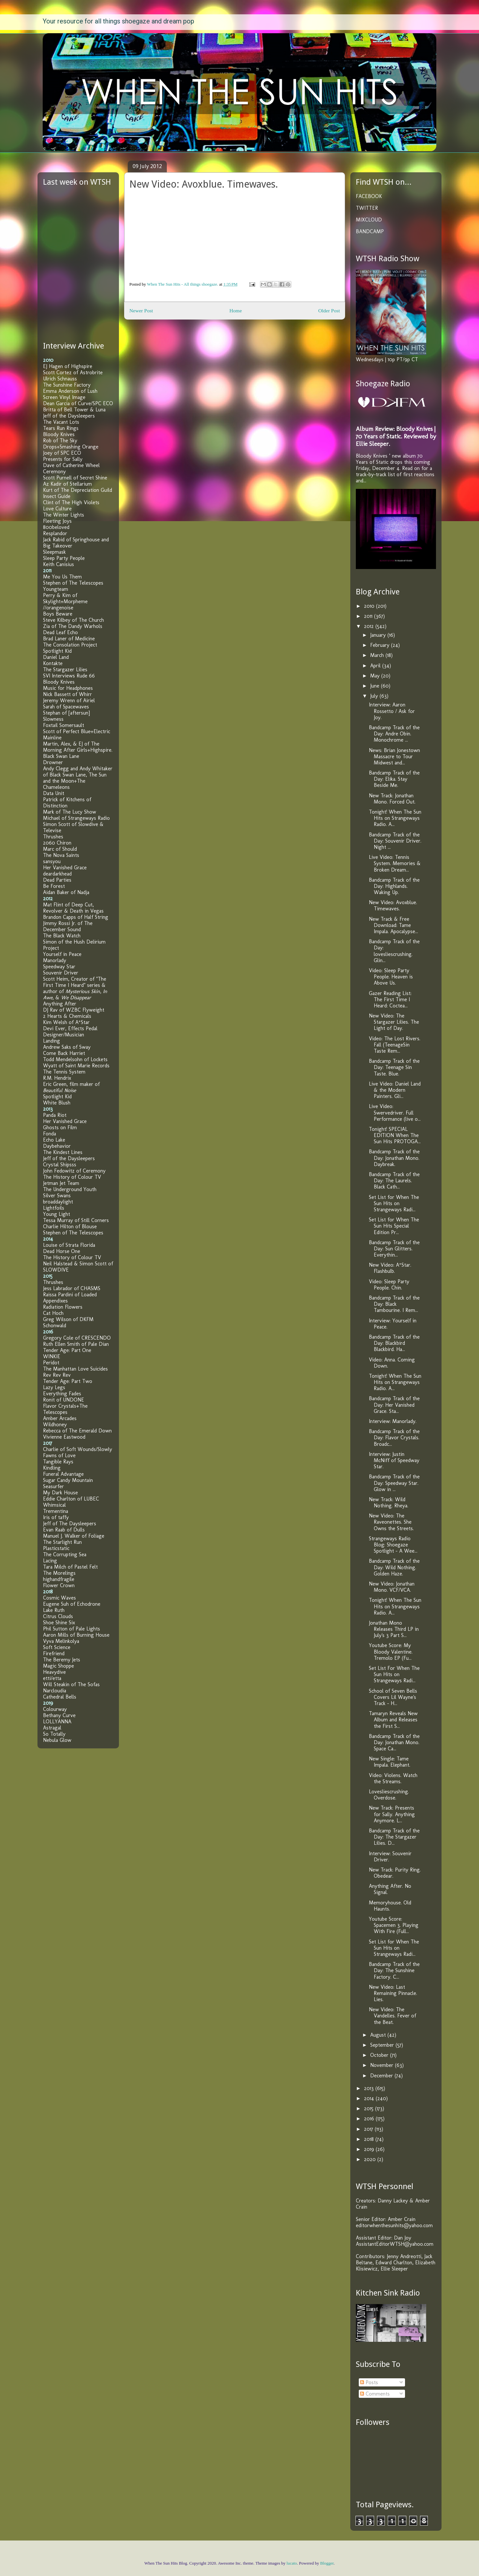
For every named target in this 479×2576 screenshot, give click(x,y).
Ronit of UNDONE (63, 1400)
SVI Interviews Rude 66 (69, 676)
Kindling (52, 1468)
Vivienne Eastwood (64, 1437)
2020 (370, 2159)
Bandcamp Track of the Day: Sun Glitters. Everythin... (394, 1248)
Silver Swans (57, 1195)
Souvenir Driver (60, 973)
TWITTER (367, 208)
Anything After (59, 1004)
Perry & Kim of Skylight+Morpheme (65, 598)
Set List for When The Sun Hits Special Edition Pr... (394, 1226)
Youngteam (55, 589)
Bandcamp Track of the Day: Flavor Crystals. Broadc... (394, 1437)
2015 (369, 2108)
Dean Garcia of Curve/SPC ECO (78, 403)
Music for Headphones (68, 688)
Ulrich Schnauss (60, 379)
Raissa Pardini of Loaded (70, 1294)
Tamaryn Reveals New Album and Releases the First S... (393, 1719)
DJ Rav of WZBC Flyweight (73, 1010)
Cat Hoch (53, 1313)
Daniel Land (56, 657)
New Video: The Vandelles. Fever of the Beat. (392, 2015)
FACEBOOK (369, 196)
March (377, 655)
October (380, 2055)
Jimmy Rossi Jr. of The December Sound (68, 926)
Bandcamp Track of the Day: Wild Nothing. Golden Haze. (394, 1567)
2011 (369, 616)
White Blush (56, 1103)
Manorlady (54, 960)
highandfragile (58, 1579)
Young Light (56, 1214)
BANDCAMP (370, 231)
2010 (370, 606)
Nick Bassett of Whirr (67, 694)
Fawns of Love (59, 1455)
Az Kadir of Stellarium (67, 484)
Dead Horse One (61, 1251)
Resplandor (55, 533)
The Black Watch (61, 935)
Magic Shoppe (58, 1666)
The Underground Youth (69, 1189)
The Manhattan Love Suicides (75, 1369)
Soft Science (56, 1647)
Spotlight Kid (57, 651)
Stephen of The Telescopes (73, 583)
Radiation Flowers (62, 1307)
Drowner (53, 762)
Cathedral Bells (59, 1697)
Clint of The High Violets (71, 502)
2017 (369, 2129)
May (375, 676)
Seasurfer (53, 1486)
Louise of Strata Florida (69, 1245)
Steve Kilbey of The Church (73, 620)
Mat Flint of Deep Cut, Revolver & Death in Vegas (73, 908)
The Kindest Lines (62, 1152)
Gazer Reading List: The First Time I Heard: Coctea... (390, 999)
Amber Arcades (60, 1418)
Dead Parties (57, 880)
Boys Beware (57, 614)
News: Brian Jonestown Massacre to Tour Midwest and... (394, 756)
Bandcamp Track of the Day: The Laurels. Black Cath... (394, 1180)
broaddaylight (58, 1202)
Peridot (51, 1362)
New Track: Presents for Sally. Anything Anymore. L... (392, 1814)
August (378, 2035)
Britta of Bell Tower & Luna (74, 409)
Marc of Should (60, 849)
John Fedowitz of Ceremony (74, 1171)
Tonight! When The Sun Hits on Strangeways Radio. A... (395, 818)
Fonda (49, 1134)
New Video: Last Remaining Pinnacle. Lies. (393, 1993)
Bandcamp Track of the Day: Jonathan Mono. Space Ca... (394, 1742)
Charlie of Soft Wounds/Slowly (77, 1449)
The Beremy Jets (61, 1660)
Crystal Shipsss (59, 1164)
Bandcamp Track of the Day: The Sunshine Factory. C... (394, 1970)
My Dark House (60, 1492)
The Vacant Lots (61, 422)
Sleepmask (54, 552)
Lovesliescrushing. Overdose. (389, 1794)
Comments (375, 2394)
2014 (370, 2098)
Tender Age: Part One (67, 1350)
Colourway (55, 1709)
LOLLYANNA (57, 1721)
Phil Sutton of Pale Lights (71, 1629)
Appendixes (55, 1301)
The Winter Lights (63, 515)
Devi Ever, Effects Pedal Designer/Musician (70, 1031)
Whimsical (54, 1505)
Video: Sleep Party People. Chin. (389, 1284)
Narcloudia (54, 1690)
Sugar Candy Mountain (68, 1480)
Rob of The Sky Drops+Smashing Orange (70, 443)
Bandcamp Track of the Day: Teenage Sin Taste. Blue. (394, 1067)
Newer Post (141, 310)
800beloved (56, 527)
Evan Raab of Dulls (64, 1530)
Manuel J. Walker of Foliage (73, 1536)
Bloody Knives (59, 434)
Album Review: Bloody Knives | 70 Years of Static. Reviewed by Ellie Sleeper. (396, 436)
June (375, 686)
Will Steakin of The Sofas (71, 1684)
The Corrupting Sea (64, 1554)
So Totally (54, 1734)
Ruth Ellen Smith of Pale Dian (76, 1344)
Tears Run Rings (61, 428)
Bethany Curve (59, 1715)
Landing (51, 1041)
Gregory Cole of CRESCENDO (77, 1338)
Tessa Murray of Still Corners (76, 1220)
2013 (369, 2088)
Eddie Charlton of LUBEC (71, 1499)
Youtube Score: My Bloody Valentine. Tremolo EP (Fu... (391, 1651)
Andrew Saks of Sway (67, 1047)
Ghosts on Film (60, 1127)
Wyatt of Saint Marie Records (76, 1065)
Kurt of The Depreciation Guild (77, 490)
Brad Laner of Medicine (69, 638)
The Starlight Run (62, 1542)
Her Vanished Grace (65, 867)
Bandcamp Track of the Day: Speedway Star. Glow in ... (394, 1482)
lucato (291, 2563)
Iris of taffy (56, 1517)
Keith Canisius (58, 564)
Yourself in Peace (62, 954)
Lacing (50, 1561)
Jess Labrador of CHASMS (71, 1288)
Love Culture (57, 508)
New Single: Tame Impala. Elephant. (389, 1762)
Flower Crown (59, 1585)
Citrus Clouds (58, 1616)
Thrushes (53, 836)
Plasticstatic (56, 1548)
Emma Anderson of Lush (70, 391)
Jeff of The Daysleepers (69, 1523)
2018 (369, 2139)
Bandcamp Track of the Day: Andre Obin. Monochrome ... (394, 733)
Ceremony (54, 471)
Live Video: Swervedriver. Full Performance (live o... (395, 1112)
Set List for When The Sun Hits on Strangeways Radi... (394, 1203)
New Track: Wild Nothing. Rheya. (388, 1502)
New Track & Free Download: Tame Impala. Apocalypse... (393, 925)
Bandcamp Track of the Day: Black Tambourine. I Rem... (394, 1304)
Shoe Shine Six (59, 1622)
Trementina (55, 1511)
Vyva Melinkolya (61, 1641)
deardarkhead (57, 874)
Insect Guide (56, 496)
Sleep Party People (64, 558)
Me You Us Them (62, 577)
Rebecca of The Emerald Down (77, 1431)
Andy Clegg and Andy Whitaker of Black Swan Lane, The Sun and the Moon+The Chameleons (77, 777)
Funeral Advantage (63, 1474)
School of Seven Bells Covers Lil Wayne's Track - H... (393, 1697)
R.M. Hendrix (57, 1078)
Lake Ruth (54, 1610)
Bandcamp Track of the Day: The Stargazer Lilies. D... (394, 1837)
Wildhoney (55, 1424)
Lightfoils (53, 1208)
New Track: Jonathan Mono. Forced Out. (392, 798)
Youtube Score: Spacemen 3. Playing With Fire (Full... (393, 1925)
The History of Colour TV (72, 1177)
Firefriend (54, 1653)
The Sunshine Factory (67, 385)
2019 (370, 2149)
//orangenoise (58, 608)
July (375, 696)
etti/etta (52, 1678)
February (380, 645)
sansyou (52, 861)
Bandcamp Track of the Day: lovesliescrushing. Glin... (394, 950)
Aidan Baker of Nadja (66, 892)
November (382, 2065)
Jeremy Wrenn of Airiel (69, 700)
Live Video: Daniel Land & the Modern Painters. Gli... (395, 1090)
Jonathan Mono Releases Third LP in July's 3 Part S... (394, 1629)
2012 (369, 626)
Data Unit (53, 793)
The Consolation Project (70, 645)
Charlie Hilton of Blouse (70, 1226)
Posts (369, 2382)
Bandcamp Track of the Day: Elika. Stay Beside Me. (394, 779)
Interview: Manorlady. (392, 1421)
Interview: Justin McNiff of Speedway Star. (394, 1460)
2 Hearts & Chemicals (67, 1016)
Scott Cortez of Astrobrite (73, 372)
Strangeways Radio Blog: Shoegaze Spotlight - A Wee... (393, 1544)
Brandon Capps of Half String (75, 917)
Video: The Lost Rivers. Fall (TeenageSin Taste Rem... (394, 1044)
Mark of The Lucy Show (69, 812)
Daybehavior (57, 1146)
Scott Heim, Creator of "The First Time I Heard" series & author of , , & (75, 988)
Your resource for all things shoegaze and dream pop (118, 21)
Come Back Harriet (64, 1053)
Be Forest (54, 886)
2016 (370, 2118)
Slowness (53, 719)
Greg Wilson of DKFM (68, 1319)
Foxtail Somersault (63, 725)
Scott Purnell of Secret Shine (75, 478)
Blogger (327, 2563)
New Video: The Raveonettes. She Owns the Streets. (391, 1522)
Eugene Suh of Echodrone (71, 1604)
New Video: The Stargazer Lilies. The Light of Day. (394, 1022)
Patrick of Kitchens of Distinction (67, 802)
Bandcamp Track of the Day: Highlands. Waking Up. (394, 886)
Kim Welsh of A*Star (66, 1022)
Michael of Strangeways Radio (76, 818)
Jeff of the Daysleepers (69, 416)
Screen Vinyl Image (64, 397)
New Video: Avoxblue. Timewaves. (393, 905)
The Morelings (59, 1573)
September (383, 2045)
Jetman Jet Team (61, 1183)
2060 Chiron (57, 843)
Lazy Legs (54, 1387)
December (382, 2075)
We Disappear (76, 997)
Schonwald (54, 1325)
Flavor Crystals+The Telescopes (65, 1409)
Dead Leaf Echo (60, 632)
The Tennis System (64, 1072)
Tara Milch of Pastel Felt (70, 1567)
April (376, 665)
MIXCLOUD (369, 220)
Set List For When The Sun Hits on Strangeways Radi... (394, 1674)
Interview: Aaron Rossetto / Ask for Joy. (392, 711)
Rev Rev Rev (57, 1375)
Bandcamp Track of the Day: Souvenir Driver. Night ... (395, 841)
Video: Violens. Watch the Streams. (393, 1778)
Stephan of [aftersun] (66, 713)
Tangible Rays (58, 1462)
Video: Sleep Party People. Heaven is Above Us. (391, 976)
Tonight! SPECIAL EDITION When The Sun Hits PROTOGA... (395, 1135)
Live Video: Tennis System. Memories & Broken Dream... (395, 863)
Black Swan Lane (61, 756)
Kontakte (53, 663)
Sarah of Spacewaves (66, 707)
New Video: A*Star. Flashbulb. (390, 1268)
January (378, 635)
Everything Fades (62, 1393)
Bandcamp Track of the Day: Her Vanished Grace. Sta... (394, 1404)
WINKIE (51, 1356)
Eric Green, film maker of (71, 1087)
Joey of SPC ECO (62, 453)
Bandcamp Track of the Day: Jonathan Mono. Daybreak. (394, 1157)
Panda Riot (54, 1115)
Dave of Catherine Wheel (71, 465)
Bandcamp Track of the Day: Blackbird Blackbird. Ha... (394, 1343)
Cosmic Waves (59, 1598)
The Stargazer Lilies (65, 669)
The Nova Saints (61, 855)
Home (235, 310)
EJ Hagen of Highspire (67, 366)
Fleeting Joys (57, 521)
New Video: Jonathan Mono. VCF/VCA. (391, 1587)
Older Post (329, 310)
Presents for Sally (62, 459)
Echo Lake (54, 1140)
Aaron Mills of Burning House (76, 1635)
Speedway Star (59, 966)
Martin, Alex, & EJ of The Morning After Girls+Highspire (77, 747)
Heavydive (54, 1672)
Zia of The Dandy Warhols (72, 626)
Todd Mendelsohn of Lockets (75, 1059)
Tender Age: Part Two (67, 1381)
